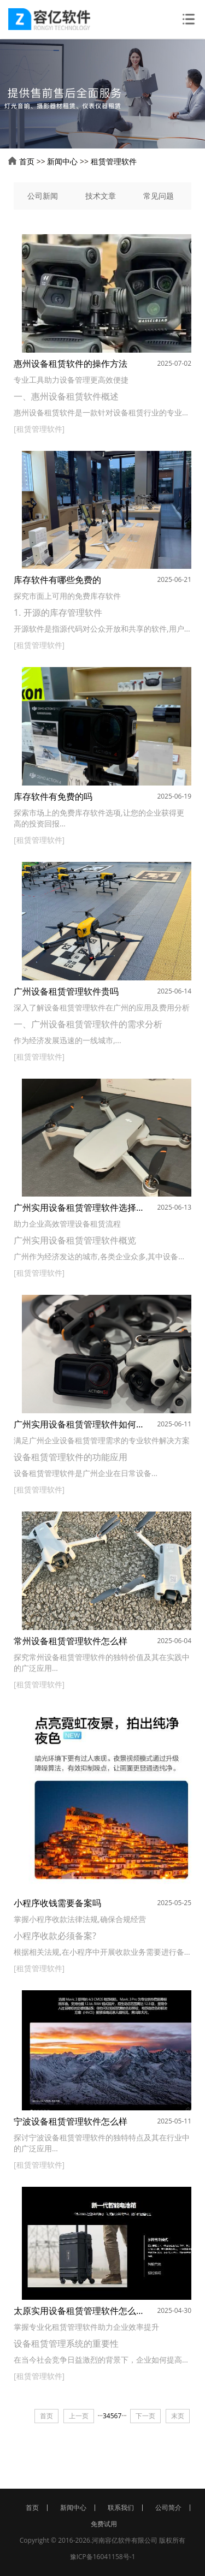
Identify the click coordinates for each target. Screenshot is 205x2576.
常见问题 (158, 196)
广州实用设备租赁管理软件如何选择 (78, 1424)
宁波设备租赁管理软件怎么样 (70, 2121)
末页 (177, 2415)
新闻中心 (62, 161)
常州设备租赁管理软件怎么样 (70, 1641)
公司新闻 (42, 196)
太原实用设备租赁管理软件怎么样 (78, 2311)
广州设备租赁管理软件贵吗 (66, 991)
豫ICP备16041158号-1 (103, 2556)
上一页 (79, 2415)
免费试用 (104, 2524)
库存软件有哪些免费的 (57, 580)
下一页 (145, 2415)
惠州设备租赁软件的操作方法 (70, 364)
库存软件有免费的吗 (53, 796)
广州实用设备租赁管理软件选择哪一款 (78, 1207)
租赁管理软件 (114, 161)
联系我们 (121, 2507)
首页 (26, 161)
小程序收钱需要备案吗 (57, 1903)
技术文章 (100, 196)
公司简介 (168, 2507)
